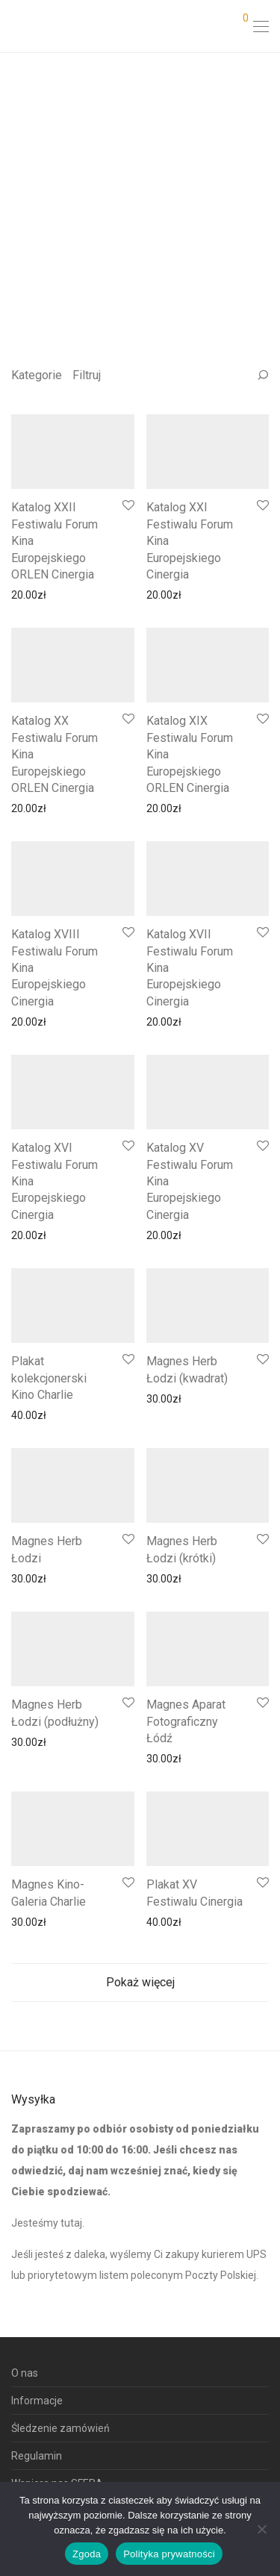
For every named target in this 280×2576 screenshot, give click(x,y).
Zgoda (86, 2554)
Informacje (37, 2401)
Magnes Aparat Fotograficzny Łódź (185, 1721)
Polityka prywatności (169, 2554)
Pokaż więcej (140, 1982)
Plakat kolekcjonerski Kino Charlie (49, 1378)
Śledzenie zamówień (60, 2428)
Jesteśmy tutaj (46, 2223)
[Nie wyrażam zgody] (261, 2529)
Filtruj (86, 375)
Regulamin (36, 2456)
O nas (24, 2373)
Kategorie (36, 375)
